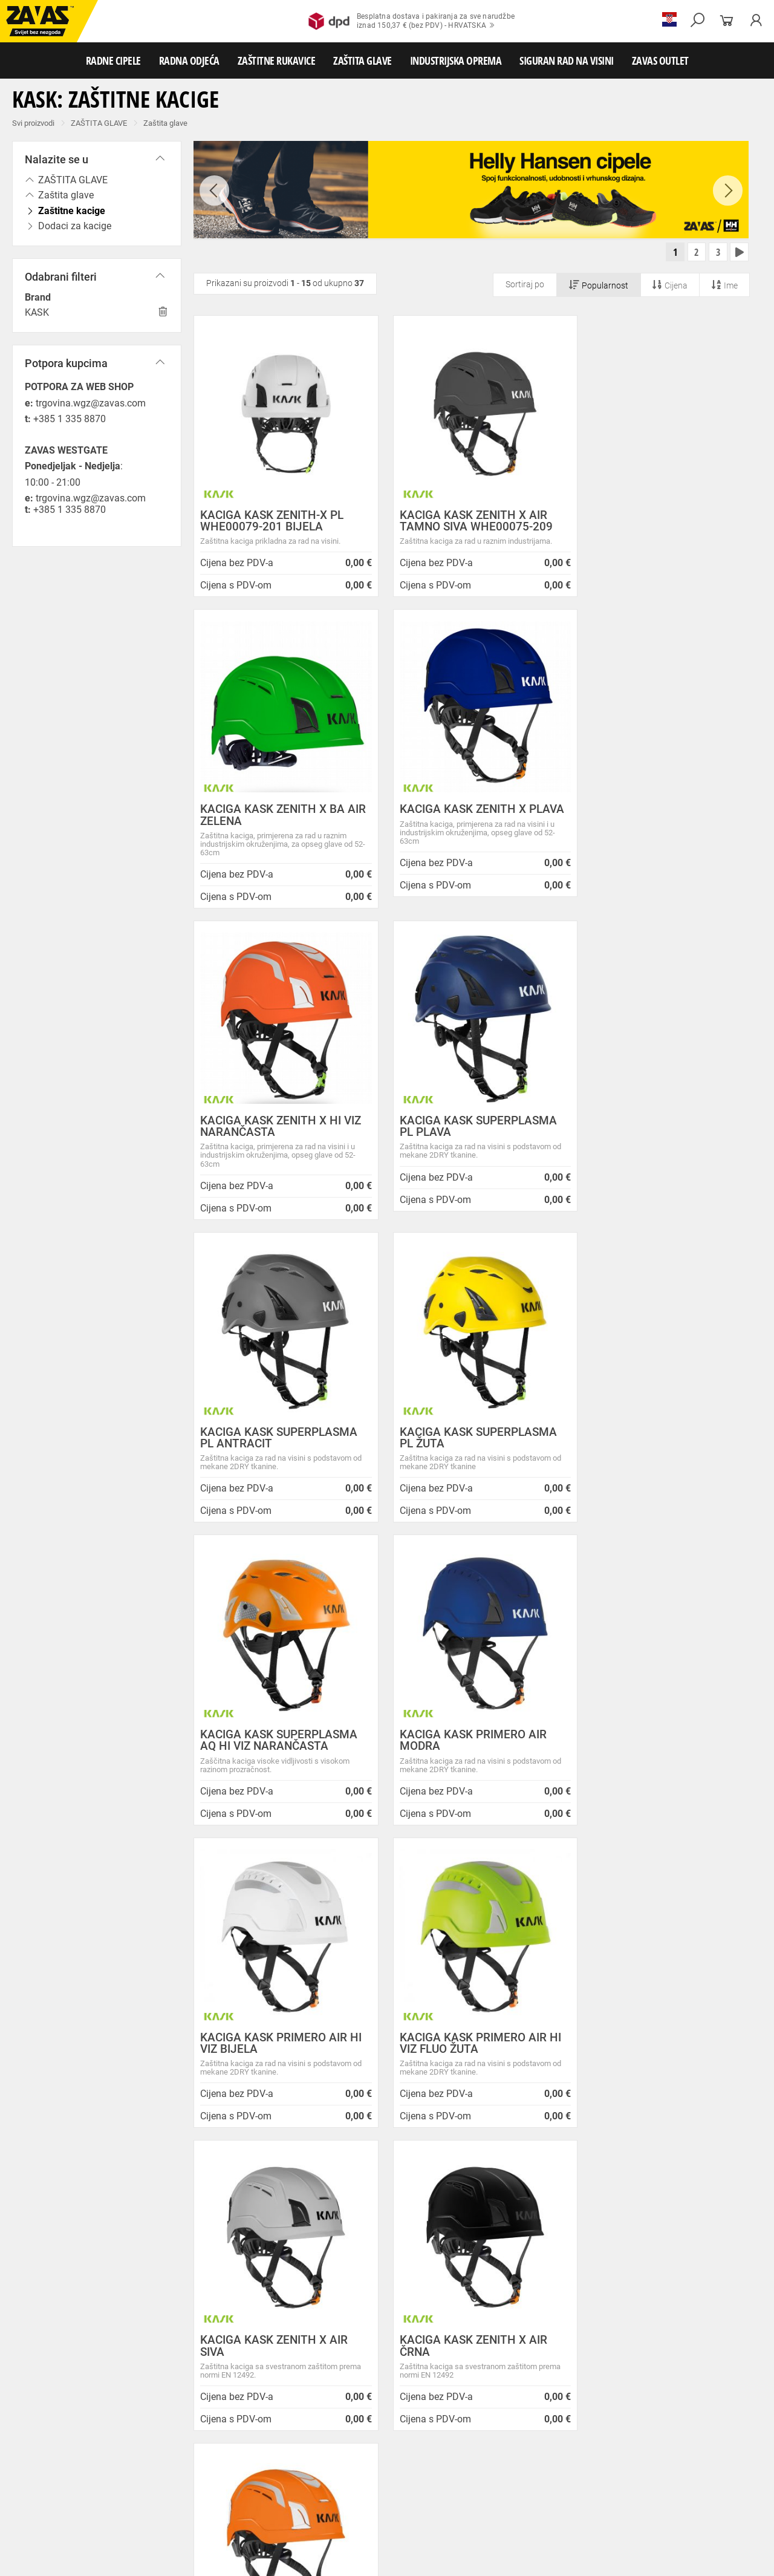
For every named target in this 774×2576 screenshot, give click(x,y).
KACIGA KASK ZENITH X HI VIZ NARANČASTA (470, 833)
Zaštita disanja (152, 2502)
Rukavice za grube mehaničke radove (273, 2462)
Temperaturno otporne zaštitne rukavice (71, 2475)
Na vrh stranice (728, 2558)
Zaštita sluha (207, 2502)
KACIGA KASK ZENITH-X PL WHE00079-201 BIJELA (271, 521)
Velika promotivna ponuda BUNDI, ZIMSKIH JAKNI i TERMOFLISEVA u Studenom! (451, 2313)
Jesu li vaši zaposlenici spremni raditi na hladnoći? (462, 2360)
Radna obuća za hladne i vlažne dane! (457, 2339)
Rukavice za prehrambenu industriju (64, 2489)
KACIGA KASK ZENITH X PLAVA (263, 833)
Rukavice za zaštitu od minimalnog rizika (683, 2462)
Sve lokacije (45, 2335)
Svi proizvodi (33, 123)
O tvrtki (211, 2245)
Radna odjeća (91, 2449)
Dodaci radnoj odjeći (322, 2449)
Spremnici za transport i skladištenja (155, 2515)
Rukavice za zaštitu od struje (296, 2489)
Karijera (212, 2260)
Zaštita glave (165, 123)
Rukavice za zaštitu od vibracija (379, 2475)
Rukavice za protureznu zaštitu (393, 2462)
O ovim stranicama (236, 2231)
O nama (214, 2187)
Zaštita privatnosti (235, 2216)
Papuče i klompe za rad (387, 2435)
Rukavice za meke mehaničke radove (144, 2462)
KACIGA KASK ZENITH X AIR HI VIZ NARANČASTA (661, 1749)
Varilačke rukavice (174, 2475)
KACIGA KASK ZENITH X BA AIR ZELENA (652, 521)
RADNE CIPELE (113, 60)
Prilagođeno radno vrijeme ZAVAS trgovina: (447, 2232)
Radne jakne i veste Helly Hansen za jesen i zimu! (452, 2385)
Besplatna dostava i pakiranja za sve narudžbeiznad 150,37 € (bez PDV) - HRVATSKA (411, 21)
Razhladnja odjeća (583, 2449)
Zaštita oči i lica (93, 2502)
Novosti (396, 2187)
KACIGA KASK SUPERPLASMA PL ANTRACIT (278, 1144)
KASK (37, 312)
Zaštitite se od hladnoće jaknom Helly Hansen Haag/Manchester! (456, 2283)
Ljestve (196, 2529)
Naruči (679, 2322)
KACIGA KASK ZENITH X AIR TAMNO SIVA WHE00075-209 (466, 521)
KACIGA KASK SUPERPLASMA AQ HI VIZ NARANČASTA (658, 1144)
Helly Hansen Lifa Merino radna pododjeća (443, 2257)
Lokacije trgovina (232, 2275)
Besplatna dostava (114, 2042)
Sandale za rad (315, 2435)
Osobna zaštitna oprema (135, 2529)
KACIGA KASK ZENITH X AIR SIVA (274, 1749)
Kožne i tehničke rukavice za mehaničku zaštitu (530, 2462)
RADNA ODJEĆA (189, 60)
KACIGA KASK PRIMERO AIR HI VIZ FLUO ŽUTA (660, 1446)
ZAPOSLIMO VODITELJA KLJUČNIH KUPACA (452, 2207)
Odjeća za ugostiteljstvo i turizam (489, 2449)
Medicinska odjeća (395, 2449)
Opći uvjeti (218, 2201)
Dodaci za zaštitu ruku (388, 2489)
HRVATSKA (44, 2355)
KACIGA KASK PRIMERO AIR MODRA (273, 1446)
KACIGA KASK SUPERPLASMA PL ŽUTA (468, 1144)
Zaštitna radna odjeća (244, 2449)
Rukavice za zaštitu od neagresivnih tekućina (633, 2475)
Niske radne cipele (94, 2435)
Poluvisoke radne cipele (171, 2435)
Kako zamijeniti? (295, 2042)
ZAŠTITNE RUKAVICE (277, 60)
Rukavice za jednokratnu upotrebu (495, 2475)
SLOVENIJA (45, 2375)
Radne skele (235, 2529)
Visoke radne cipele (250, 2435)
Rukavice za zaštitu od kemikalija (186, 2489)
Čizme (445, 2435)
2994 (658, 2026)
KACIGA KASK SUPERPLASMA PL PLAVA (658, 833)
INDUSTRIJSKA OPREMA (456, 60)
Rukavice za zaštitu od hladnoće (266, 2475)
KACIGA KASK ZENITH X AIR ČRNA (464, 1749)
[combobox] (734, 1871)
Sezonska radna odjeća (161, 2449)
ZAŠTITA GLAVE (362, 60)
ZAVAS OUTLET (660, 60)
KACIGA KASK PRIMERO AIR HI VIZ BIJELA (470, 1446)
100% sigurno (476, 2031)
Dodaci (475, 2435)
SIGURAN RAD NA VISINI (566, 60)
